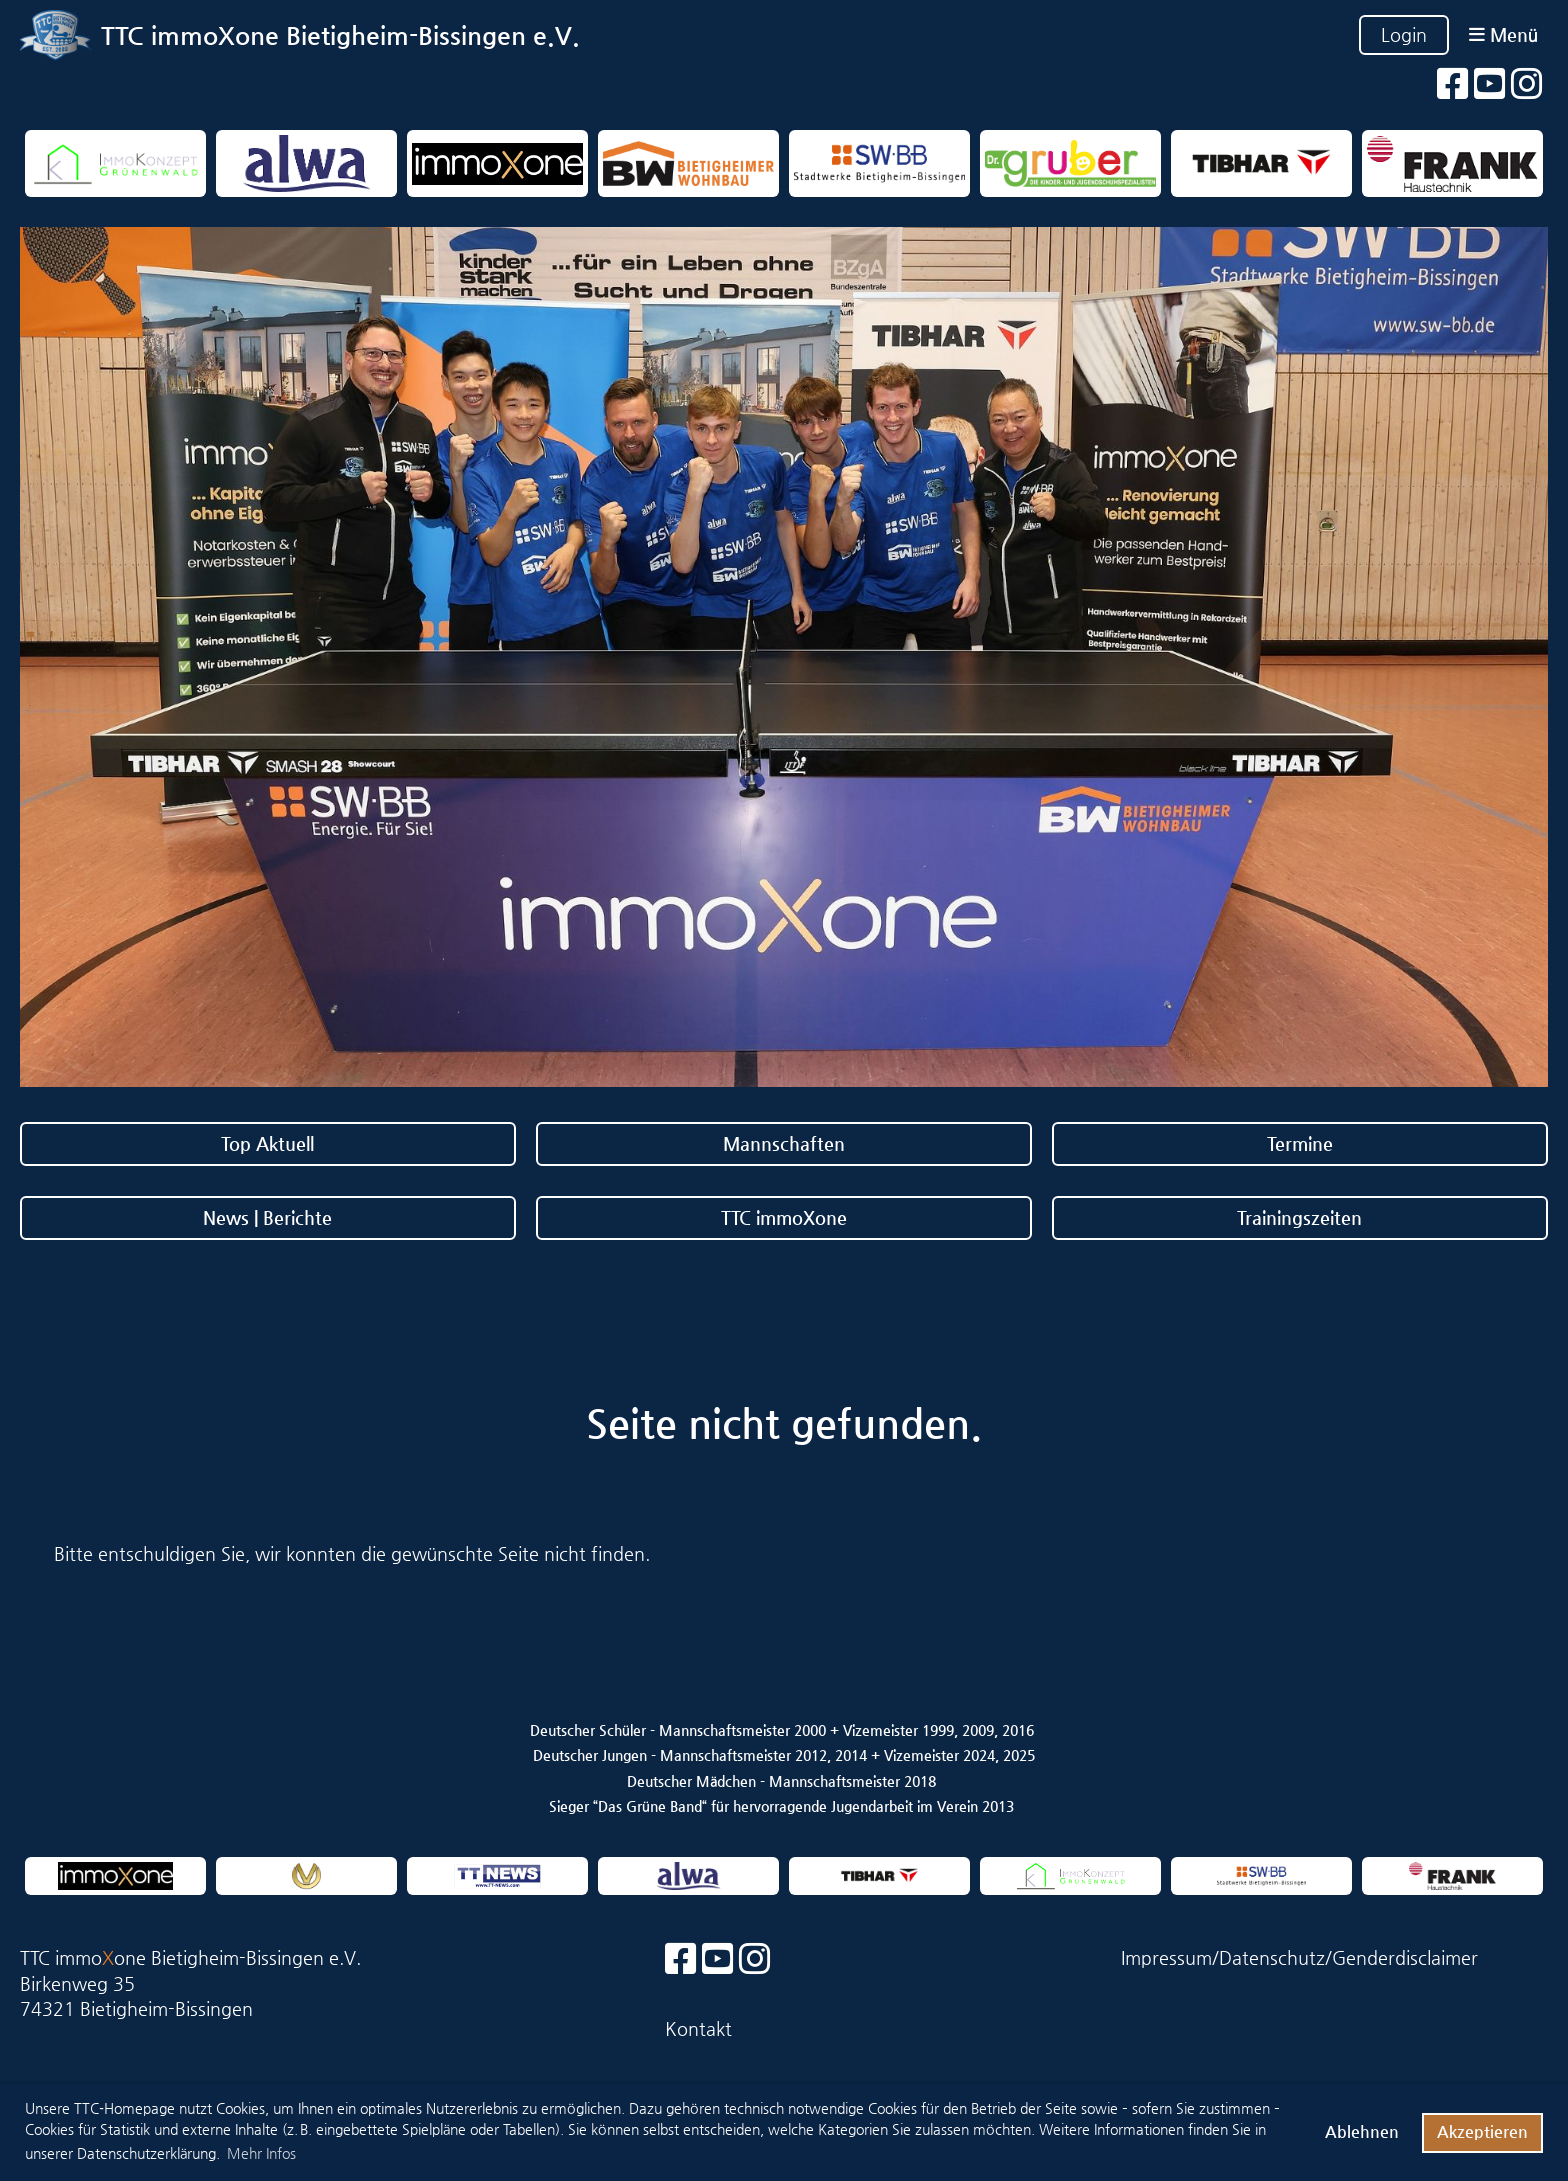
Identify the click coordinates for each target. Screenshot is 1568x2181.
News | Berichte (267, 1217)
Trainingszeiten (1299, 1217)
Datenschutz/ (1275, 1957)
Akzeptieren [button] (1482, 2131)
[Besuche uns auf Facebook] (1453, 84)
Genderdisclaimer (1405, 1957)
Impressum (1166, 1957)
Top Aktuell (267, 1143)
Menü (1503, 34)
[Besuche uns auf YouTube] (1490, 84)
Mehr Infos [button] (261, 2153)
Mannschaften (784, 1143)
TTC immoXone (784, 1217)
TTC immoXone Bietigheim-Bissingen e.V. (340, 35)
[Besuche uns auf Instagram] (1527, 84)
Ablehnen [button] (1362, 2131)
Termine (1300, 1143)
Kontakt (698, 2028)
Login (1404, 34)
